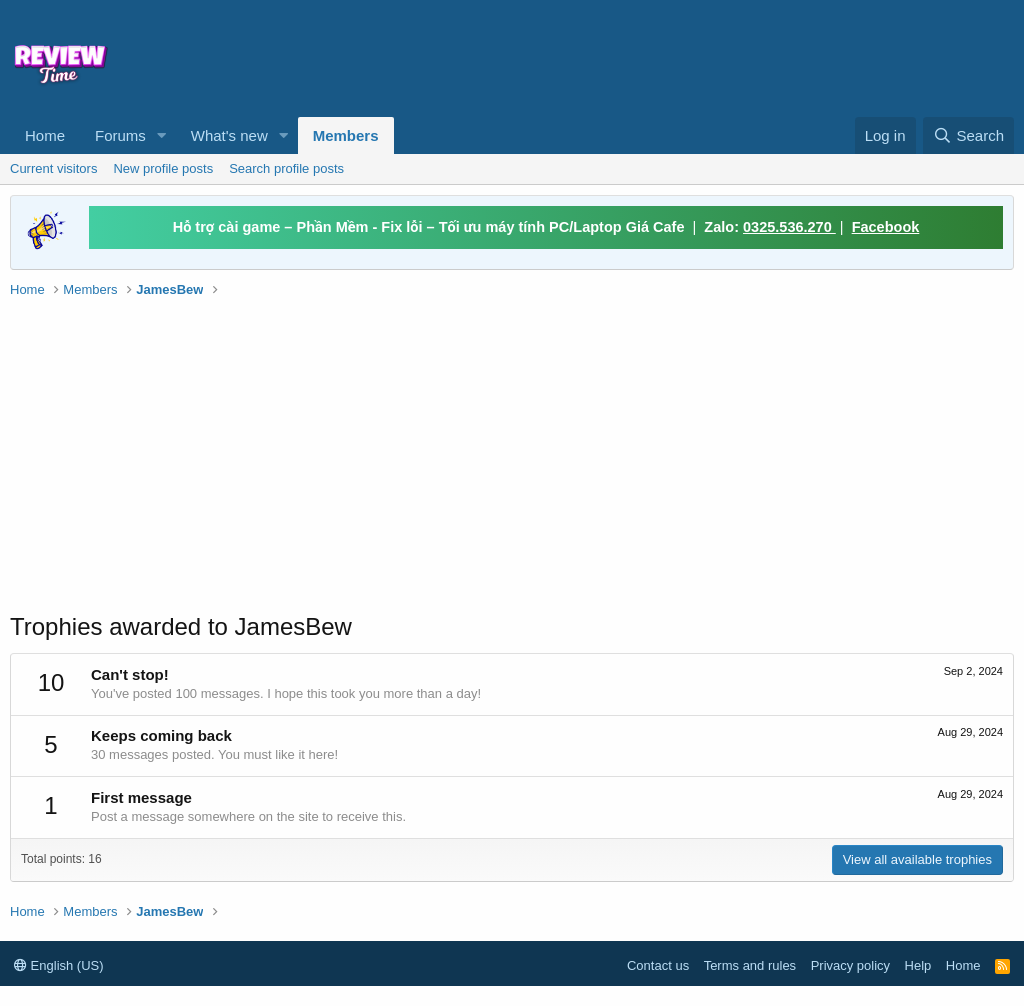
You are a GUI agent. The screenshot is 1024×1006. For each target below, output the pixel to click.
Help (918, 965)
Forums (120, 135)
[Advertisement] (586, 56)
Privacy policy (850, 965)
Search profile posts (286, 168)
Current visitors (53, 168)
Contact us (658, 965)
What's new (229, 135)
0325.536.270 (789, 227)
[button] (162, 135)
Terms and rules (750, 965)
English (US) (59, 965)
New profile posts (163, 168)
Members (346, 135)
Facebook (886, 227)
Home (45, 135)
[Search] (968, 135)
